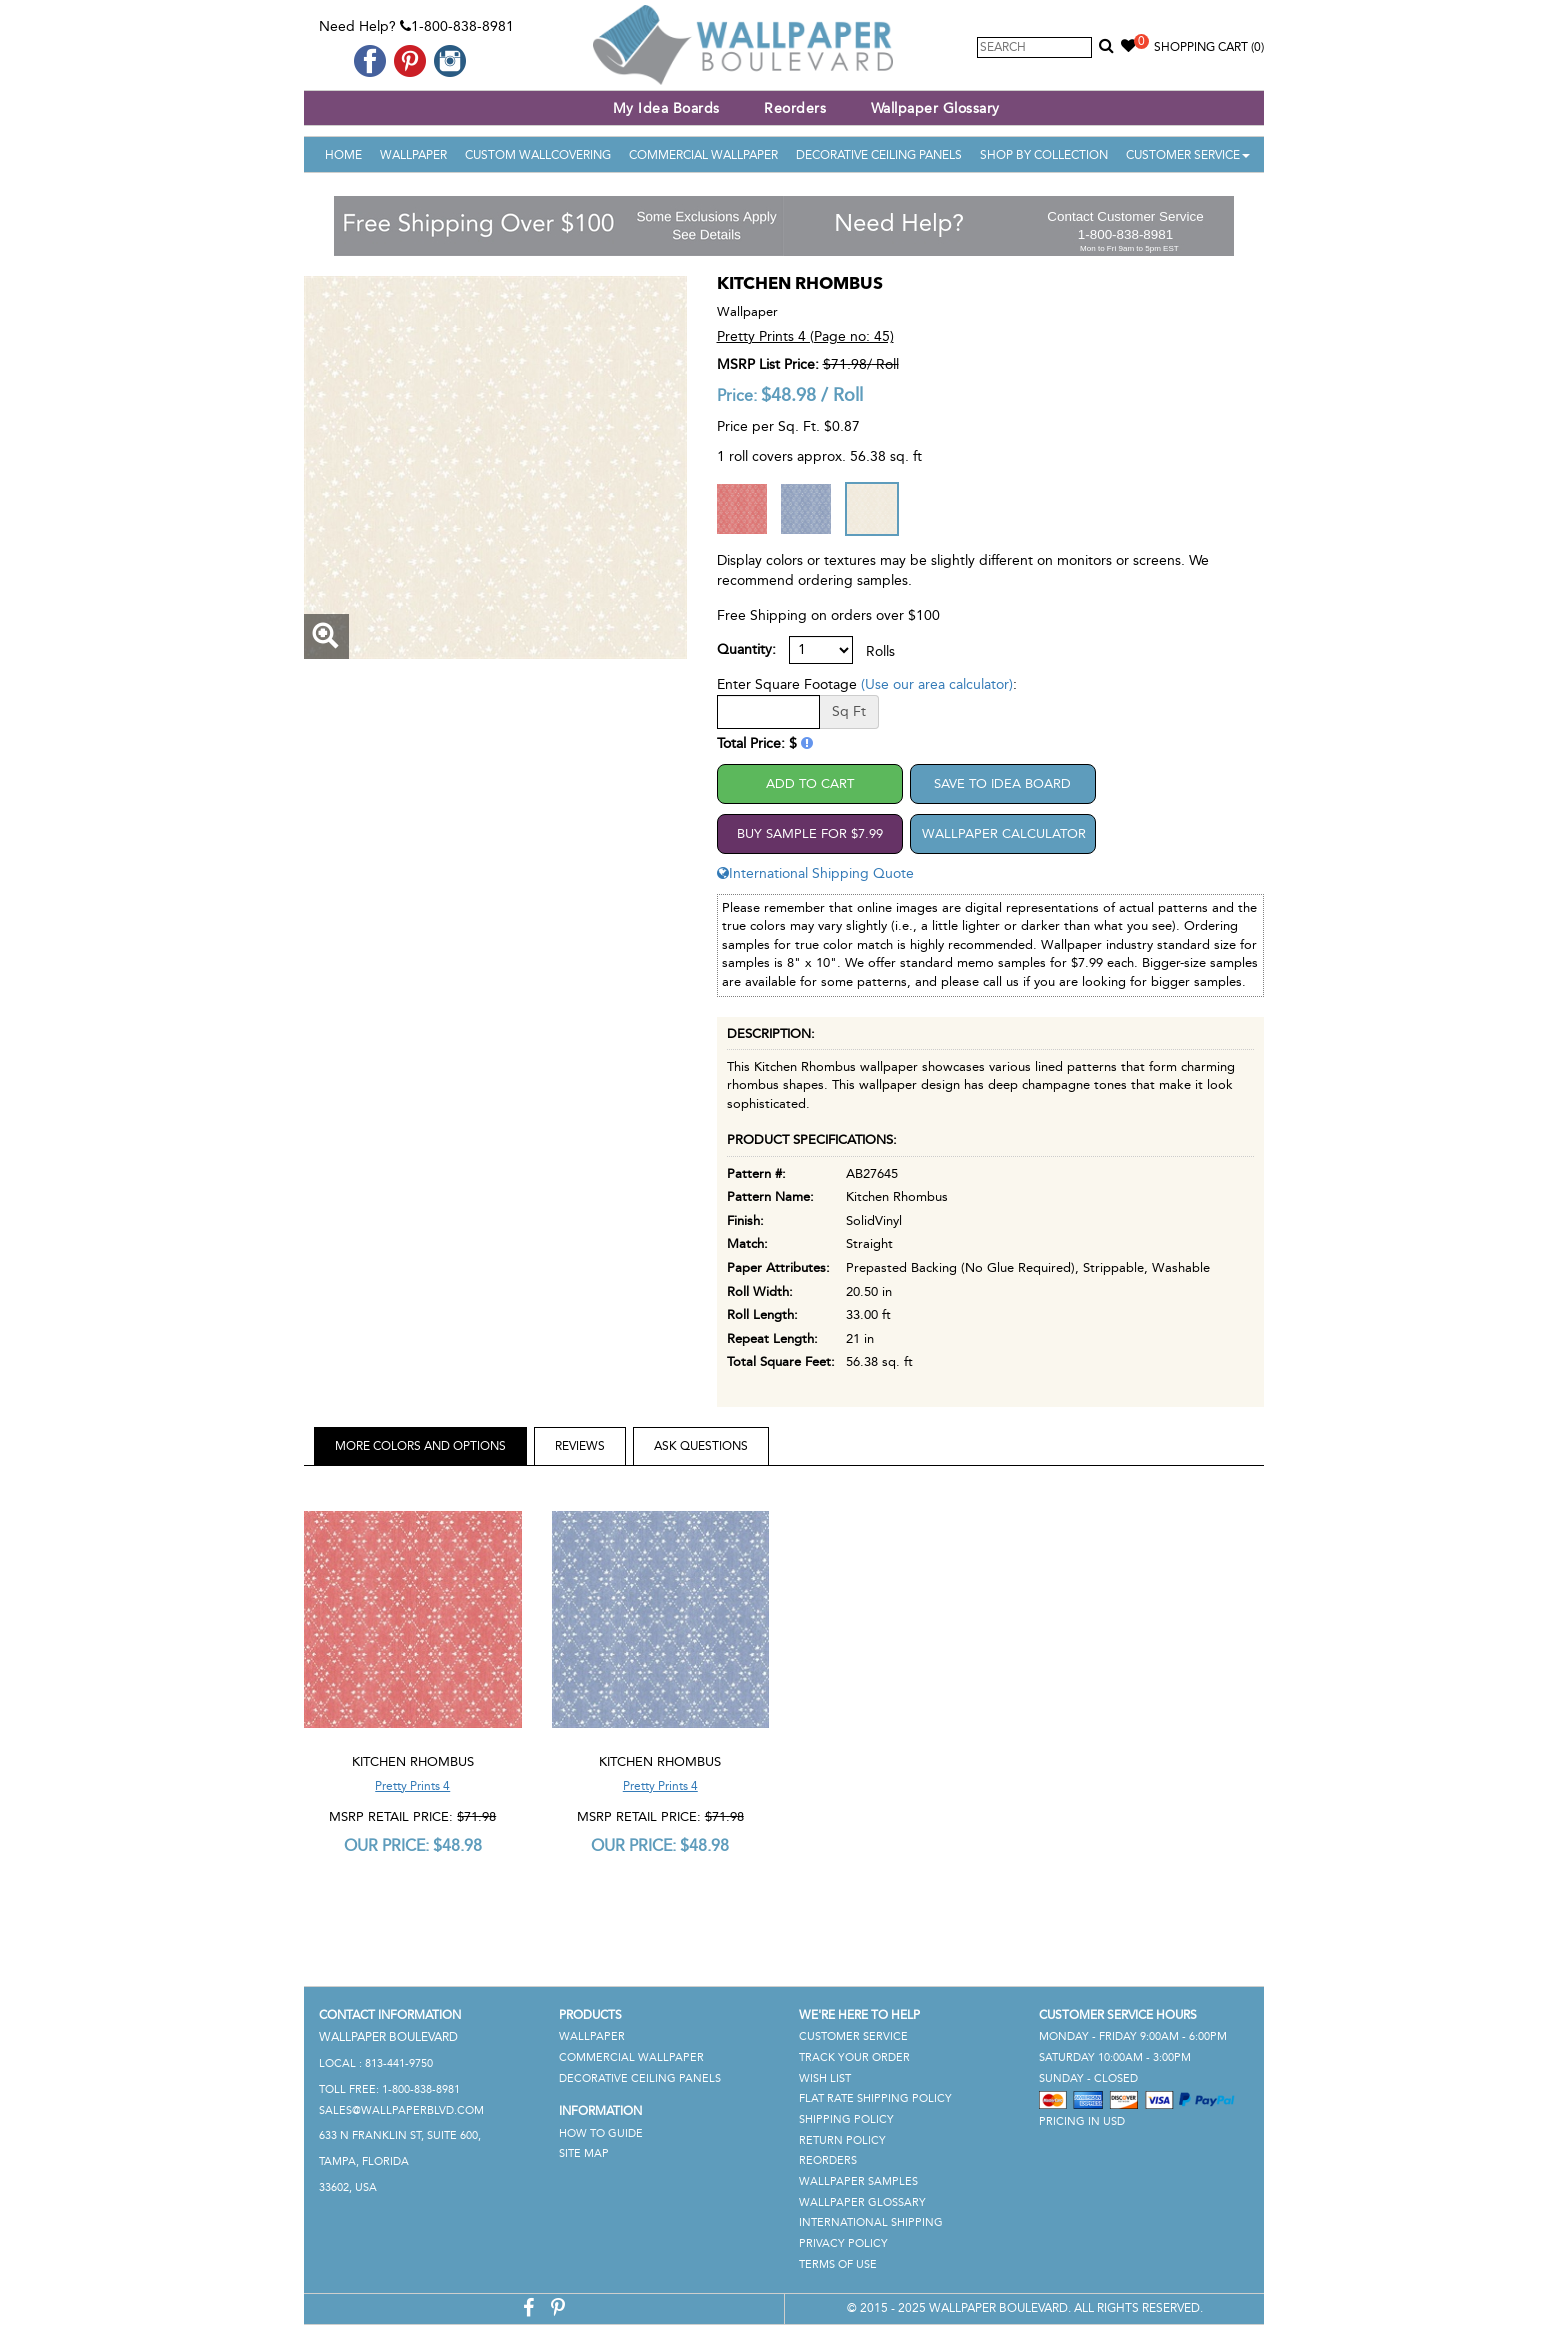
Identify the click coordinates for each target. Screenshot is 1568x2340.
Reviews (580, 1446)
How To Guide (601, 2133)
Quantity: (746, 649)
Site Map (584, 2153)
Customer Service (1188, 155)
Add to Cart (810, 783)
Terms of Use (838, 2264)
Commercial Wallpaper (703, 155)
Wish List (825, 2078)
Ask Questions (701, 1446)
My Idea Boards (666, 108)
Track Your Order (854, 2057)
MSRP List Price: (768, 364)
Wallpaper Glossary (935, 108)
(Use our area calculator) (937, 684)
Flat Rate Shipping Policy (875, 2098)
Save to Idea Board (1002, 783)
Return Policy (842, 2140)
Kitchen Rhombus (413, 1761)
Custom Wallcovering (538, 155)
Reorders (795, 108)
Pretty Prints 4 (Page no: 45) (805, 336)
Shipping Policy (846, 2119)
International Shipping (871, 2222)
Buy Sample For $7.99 (810, 833)
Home (343, 155)
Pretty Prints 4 (412, 1786)
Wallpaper (413, 155)
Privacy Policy (843, 2243)
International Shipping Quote (815, 873)
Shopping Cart (1209, 47)
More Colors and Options (420, 1446)
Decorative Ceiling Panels (879, 155)
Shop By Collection (1044, 155)
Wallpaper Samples (858, 2181)
